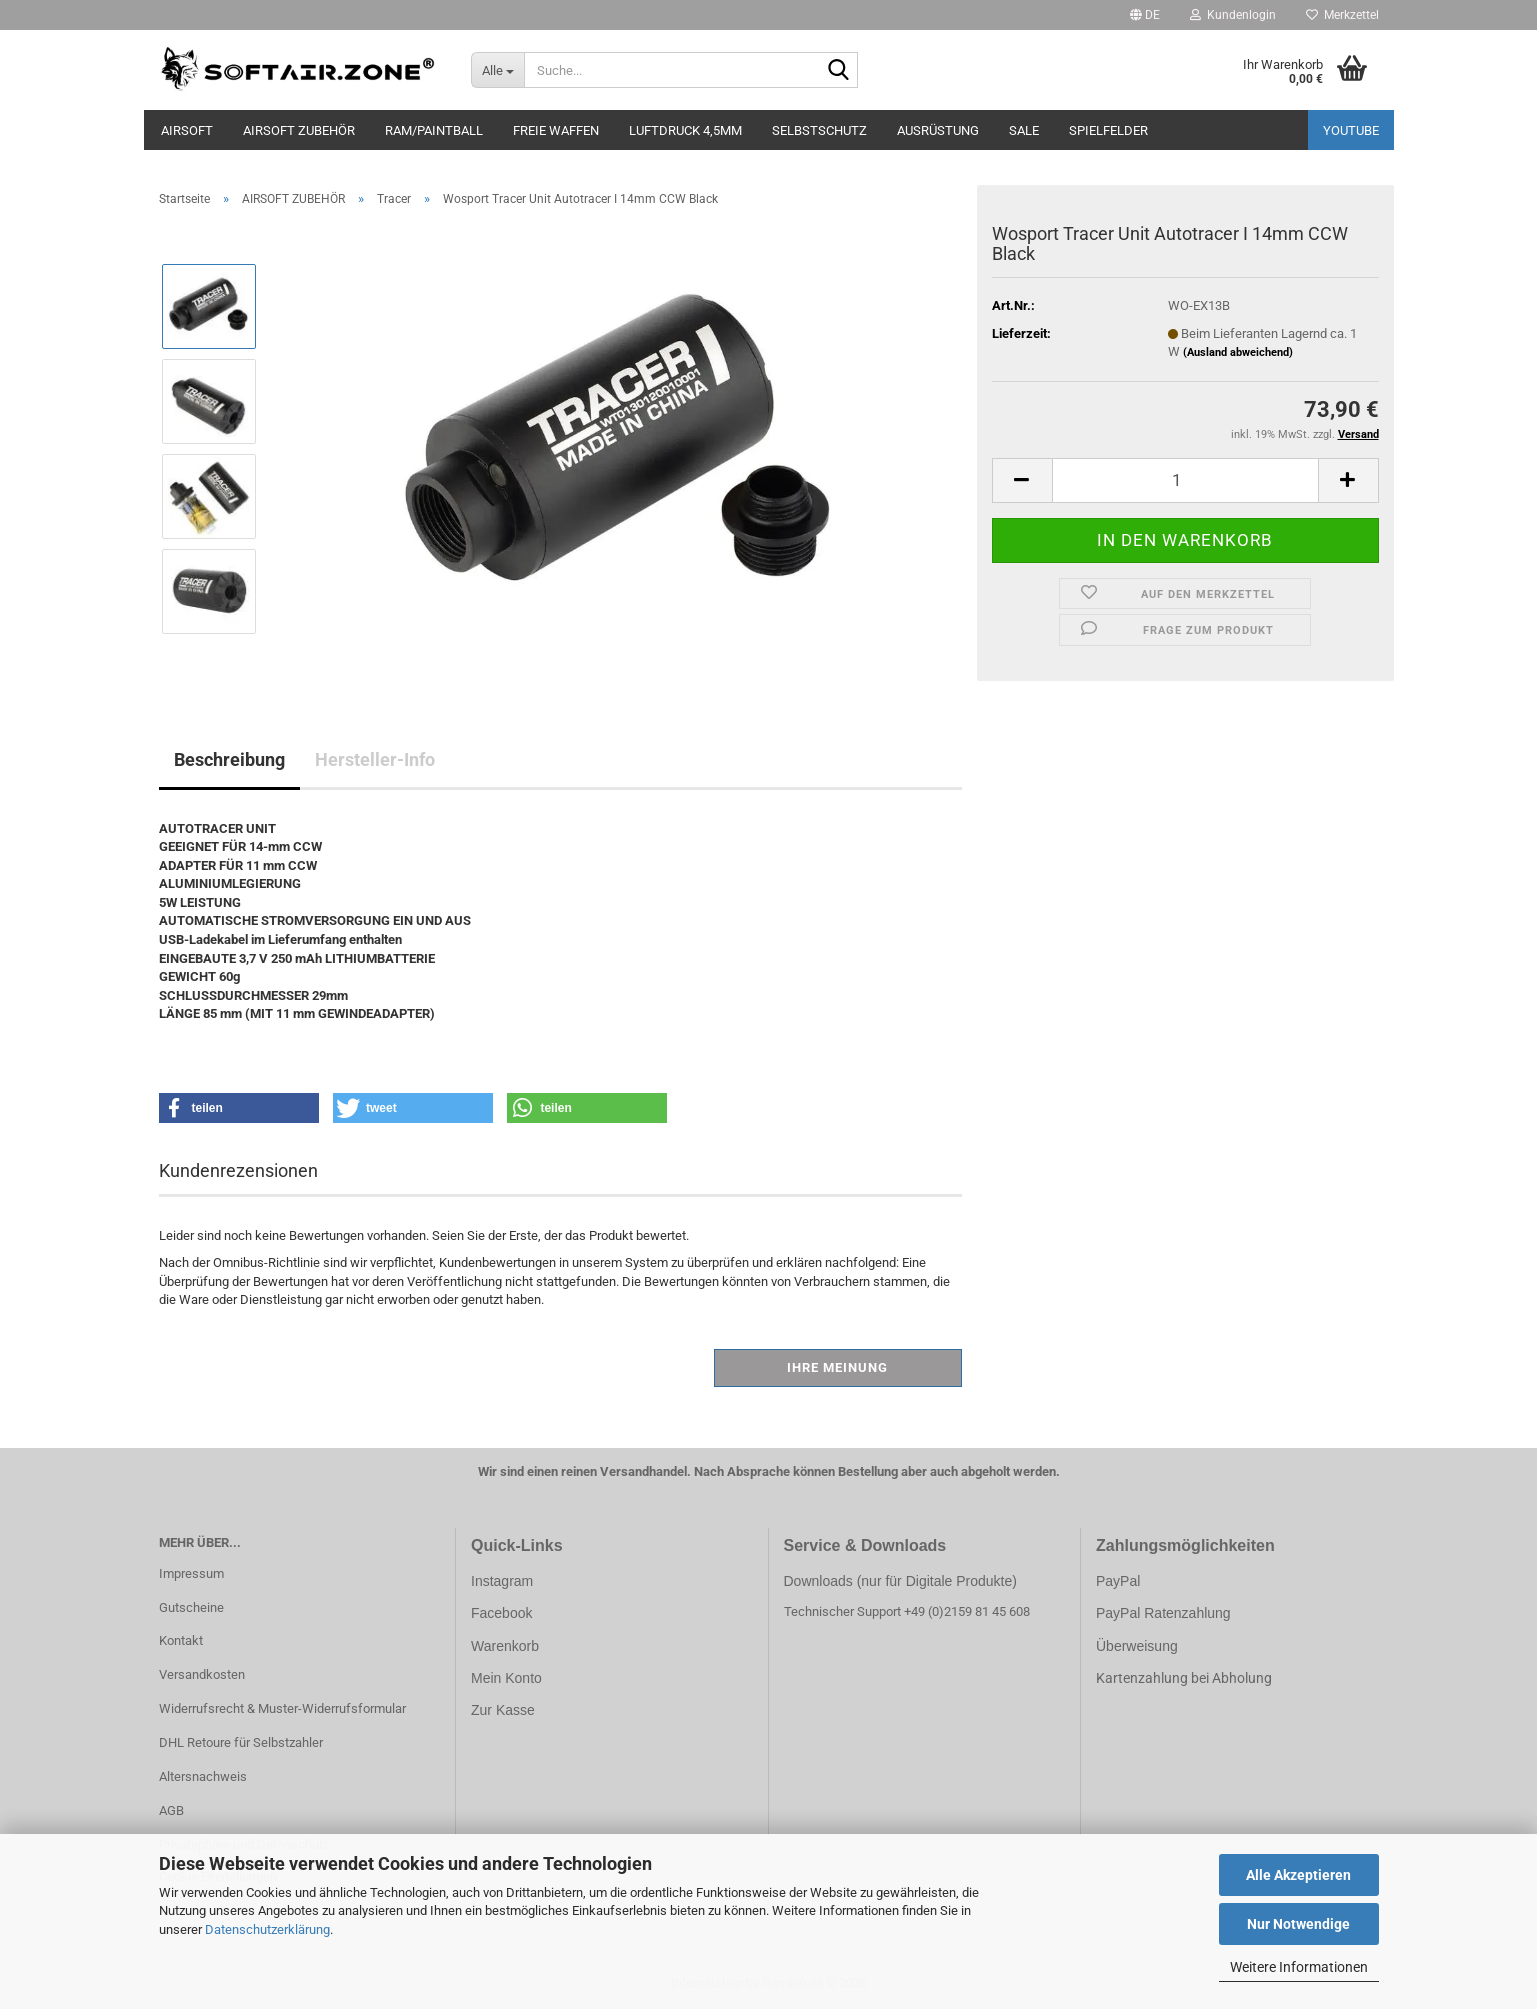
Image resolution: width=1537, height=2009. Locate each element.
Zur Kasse (503, 1710)
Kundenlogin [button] (1233, 15)
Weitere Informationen (1299, 1967)
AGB (171, 1810)
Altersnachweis (203, 1776)
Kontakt (181, 1640)
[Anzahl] (1185, 480)
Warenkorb (505, 1646)
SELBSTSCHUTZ (819, 130)
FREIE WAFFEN (556, 130)
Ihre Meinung (837, 1367)
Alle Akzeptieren (1298, 1875)
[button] (1145, 15)
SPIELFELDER (1108, 130)
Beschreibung (229, 759)
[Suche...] (497, 70)
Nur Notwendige (1298, 1924)
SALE (1024, 130)
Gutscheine (191, 1607)
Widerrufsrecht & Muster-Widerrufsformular (282, 1708)
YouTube (1351, 130)
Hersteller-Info (375, 759)
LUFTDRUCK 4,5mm (685, 130)
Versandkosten (202, 1674)
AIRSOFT (187, 130)
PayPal (1118, 1581)
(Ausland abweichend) (1238, 352)
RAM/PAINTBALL (434, 130)
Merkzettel (1342, 15)
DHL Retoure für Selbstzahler (241, 1742)
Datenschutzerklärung (267, 1929)
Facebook (501, 1613)
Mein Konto (506, 1678)
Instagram (502, 1581)
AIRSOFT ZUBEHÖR (299, 130)
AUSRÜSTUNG (938, 130)
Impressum (191, 1573)
